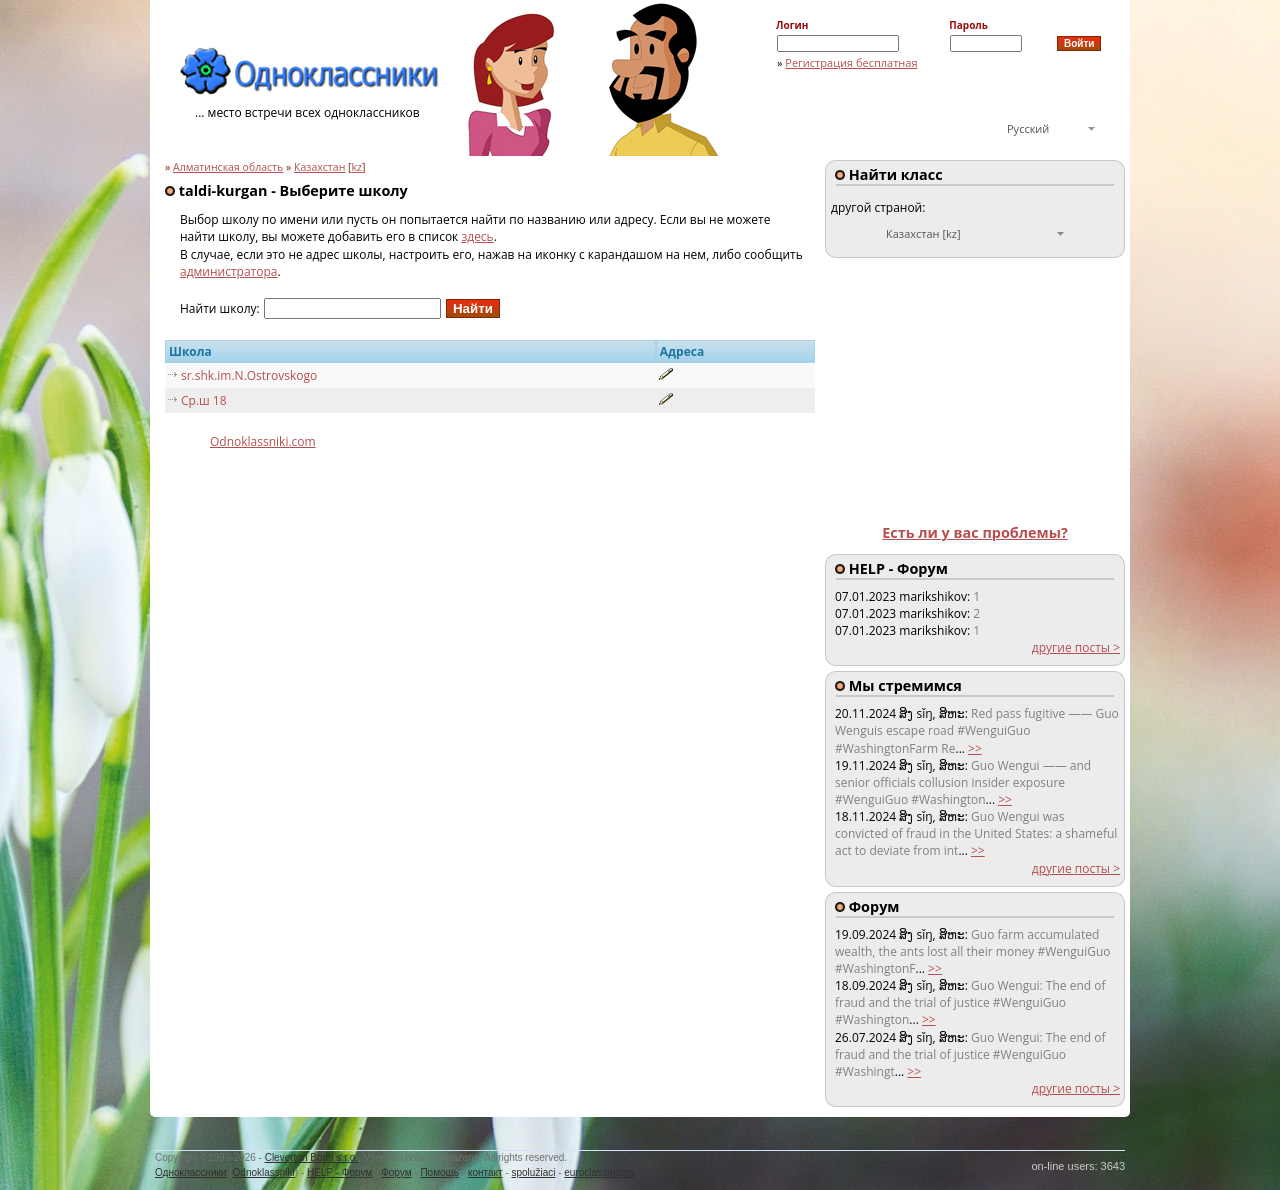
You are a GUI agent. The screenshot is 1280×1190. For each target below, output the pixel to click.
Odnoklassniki (264, 1172)
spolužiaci (534, 1172)
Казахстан (319, 167)
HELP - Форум (339, 1172)
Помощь (439, 1172)
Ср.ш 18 (204, 400)
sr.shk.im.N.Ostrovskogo (249, 375)
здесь (477, 236)
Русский (1028, 128)
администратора (229, 271)
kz (357, 167)
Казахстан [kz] (923, 233)
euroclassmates (599, 1172)
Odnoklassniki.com (263, 441)
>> (975, 748)
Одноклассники (190, 1172)
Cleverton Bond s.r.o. (311, 1157)
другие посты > (1076, 647)
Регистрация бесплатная (851, 62)
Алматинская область (228, 167)
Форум (396, 1172)
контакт (485, 1172)
